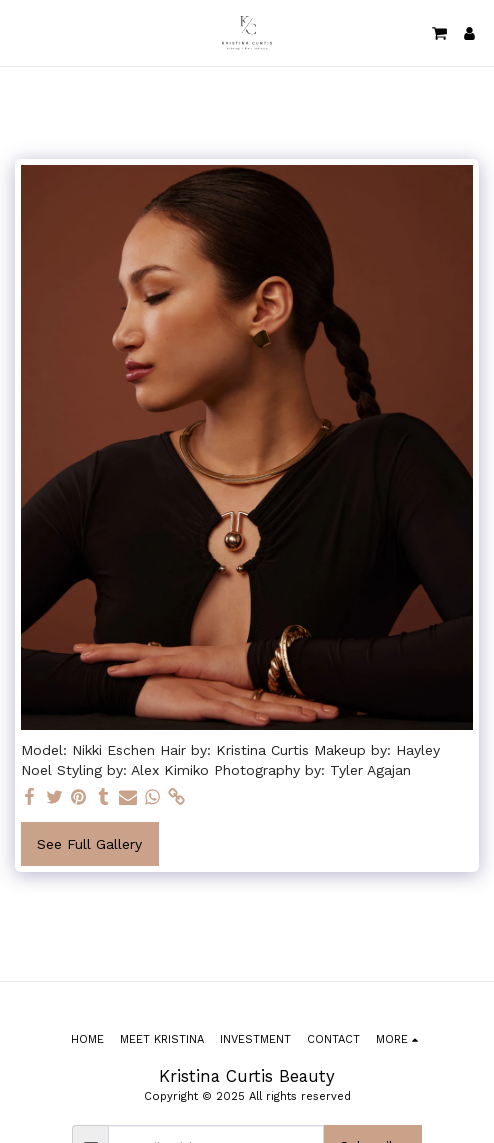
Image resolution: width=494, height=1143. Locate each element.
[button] (22, 33)
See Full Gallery (89, 844)
